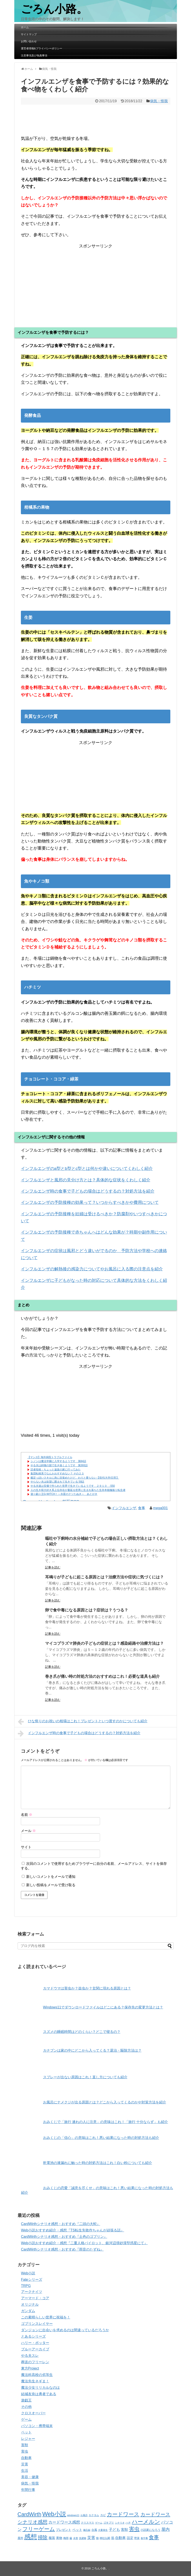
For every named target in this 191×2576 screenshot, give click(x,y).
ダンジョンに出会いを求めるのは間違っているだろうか (65, 2330)
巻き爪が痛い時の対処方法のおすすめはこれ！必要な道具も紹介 (102, 1676)
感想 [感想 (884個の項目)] (30, 2536)
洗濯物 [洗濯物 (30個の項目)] (82, 2538)
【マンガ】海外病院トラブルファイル (49, 1457)
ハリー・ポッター (35, 2343)
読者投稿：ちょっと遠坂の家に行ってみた (56, 1469)
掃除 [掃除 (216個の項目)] (42, 2537)
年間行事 (28, 2490)
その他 (26, 2407)
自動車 (26, 2458)
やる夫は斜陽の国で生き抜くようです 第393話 (59, 1465)
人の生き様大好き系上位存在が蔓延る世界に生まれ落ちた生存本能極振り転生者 (78, 1490)
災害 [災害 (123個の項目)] (91, 2537)
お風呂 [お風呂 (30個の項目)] (84, 2515)
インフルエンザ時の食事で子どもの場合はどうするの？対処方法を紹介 (88, 1191)
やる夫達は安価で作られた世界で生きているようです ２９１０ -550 (73, 1485)
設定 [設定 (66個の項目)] (130, 2538)
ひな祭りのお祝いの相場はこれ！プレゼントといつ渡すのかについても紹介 (83, 1721)
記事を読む (52, 1567)
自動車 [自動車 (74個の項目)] (120, 2538)
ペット (26, 2432)
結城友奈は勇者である (38, 2394)
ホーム (25, 27)
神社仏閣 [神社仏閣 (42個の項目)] (105, 2538)
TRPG (26, 2286)
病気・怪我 (159, 101)
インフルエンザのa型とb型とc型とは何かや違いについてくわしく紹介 (87, 1168)
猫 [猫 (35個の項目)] (97, 2538)
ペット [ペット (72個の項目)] (77, 2529)
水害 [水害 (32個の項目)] (75, 2538)
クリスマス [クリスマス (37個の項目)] (87, 2522)
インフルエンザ (124, 1508)
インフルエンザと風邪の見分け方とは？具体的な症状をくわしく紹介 (85, 1180)
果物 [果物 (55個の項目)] (59, 2538)
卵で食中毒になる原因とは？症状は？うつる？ (86, 1610)
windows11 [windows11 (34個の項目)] (73, 2515)
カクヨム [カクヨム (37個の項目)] (94, 2515)
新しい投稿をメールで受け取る (50, 1885)
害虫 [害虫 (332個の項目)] (134, 2529)
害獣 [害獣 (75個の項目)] (124, 2529)
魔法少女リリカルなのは (40, 2387)
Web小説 (28, 2273)
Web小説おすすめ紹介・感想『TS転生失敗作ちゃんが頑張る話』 (72, 2230)
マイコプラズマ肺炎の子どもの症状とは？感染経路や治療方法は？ (104, 1643)
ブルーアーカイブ (35, 2349)
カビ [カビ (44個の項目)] (103, 2515)
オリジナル (30, 2304)
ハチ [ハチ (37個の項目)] (128, 2522)
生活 (24, 2470)
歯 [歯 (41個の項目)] (70, 2538)
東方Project (30, 2368)
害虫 (24, 2451)
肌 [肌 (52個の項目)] (112, 2538)
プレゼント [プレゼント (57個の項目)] (63, 2529)
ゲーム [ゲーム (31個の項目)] (98, 2522)
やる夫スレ (30, 2355)
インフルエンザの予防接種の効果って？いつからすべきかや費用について (90, 1202)
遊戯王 (26, 2400)
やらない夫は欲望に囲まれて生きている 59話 (57, 1481)
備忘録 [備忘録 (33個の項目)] (86, 2530)
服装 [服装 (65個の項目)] (52, 2538)
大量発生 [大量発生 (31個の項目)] (103, 2530)
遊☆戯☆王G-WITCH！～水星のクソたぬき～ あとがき (64, 1494)
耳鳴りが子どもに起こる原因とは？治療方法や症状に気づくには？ (104, 1577)
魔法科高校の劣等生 (37, 2375)
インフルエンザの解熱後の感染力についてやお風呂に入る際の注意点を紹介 (92, 1269)
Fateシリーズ (31, 2279)
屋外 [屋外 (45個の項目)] (20, 2538)
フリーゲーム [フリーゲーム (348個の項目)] (38, 2529)
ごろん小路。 (54, 9)
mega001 (160, 1508)
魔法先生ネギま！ (35, 2381)
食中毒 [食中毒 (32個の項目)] (144, 2538)
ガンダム (28, 2311)
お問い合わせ (29, 41)
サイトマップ (29, 34)
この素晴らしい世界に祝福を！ (45, 2317)
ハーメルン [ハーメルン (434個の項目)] (146, 2521)
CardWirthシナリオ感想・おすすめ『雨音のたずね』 (62, 2249)
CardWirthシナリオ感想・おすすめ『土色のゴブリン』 (64, 2236)
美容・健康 (30, 2477)
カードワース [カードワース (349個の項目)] (123, 2514)
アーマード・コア (35, 2298)
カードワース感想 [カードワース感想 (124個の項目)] (64, 2522)
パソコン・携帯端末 (37, 2426)
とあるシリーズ (33, 2336)
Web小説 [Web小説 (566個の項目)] (54, 2514)
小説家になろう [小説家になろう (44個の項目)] (150, 2529)
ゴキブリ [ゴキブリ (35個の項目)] (108, 2522)
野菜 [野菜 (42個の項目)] (137, 2538)
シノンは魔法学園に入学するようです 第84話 (58, 1461)
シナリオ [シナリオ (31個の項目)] (120, 2522)
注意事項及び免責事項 (34, 55)
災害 (24, 2464)
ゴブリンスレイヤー (37, 2323)
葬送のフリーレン (35, 2362)
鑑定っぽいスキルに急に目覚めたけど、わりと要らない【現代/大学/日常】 (75, 1477)
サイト (26, 1847)
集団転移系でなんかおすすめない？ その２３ (57, 1473)
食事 (141, 1508)
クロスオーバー (33, 2413)
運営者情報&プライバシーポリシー (41, 48)
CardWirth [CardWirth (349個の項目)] (29, 2514)
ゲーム (26, 2419)
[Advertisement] (95, 280)
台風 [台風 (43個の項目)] (94, 2529)
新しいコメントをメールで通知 (50, 1876)
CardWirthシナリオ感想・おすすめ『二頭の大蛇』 (60, 2224)
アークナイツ (31, 2292)
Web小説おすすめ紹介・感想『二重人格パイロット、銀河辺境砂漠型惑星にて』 (84, 2243)
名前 (26, 1815)
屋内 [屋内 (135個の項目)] (165, 2529)
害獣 (24, 2445)
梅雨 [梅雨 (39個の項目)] (66, 2538)
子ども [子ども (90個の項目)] (114, 2530)
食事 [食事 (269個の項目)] (154, 2537)
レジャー (28, 2439)
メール (28, 1831)
